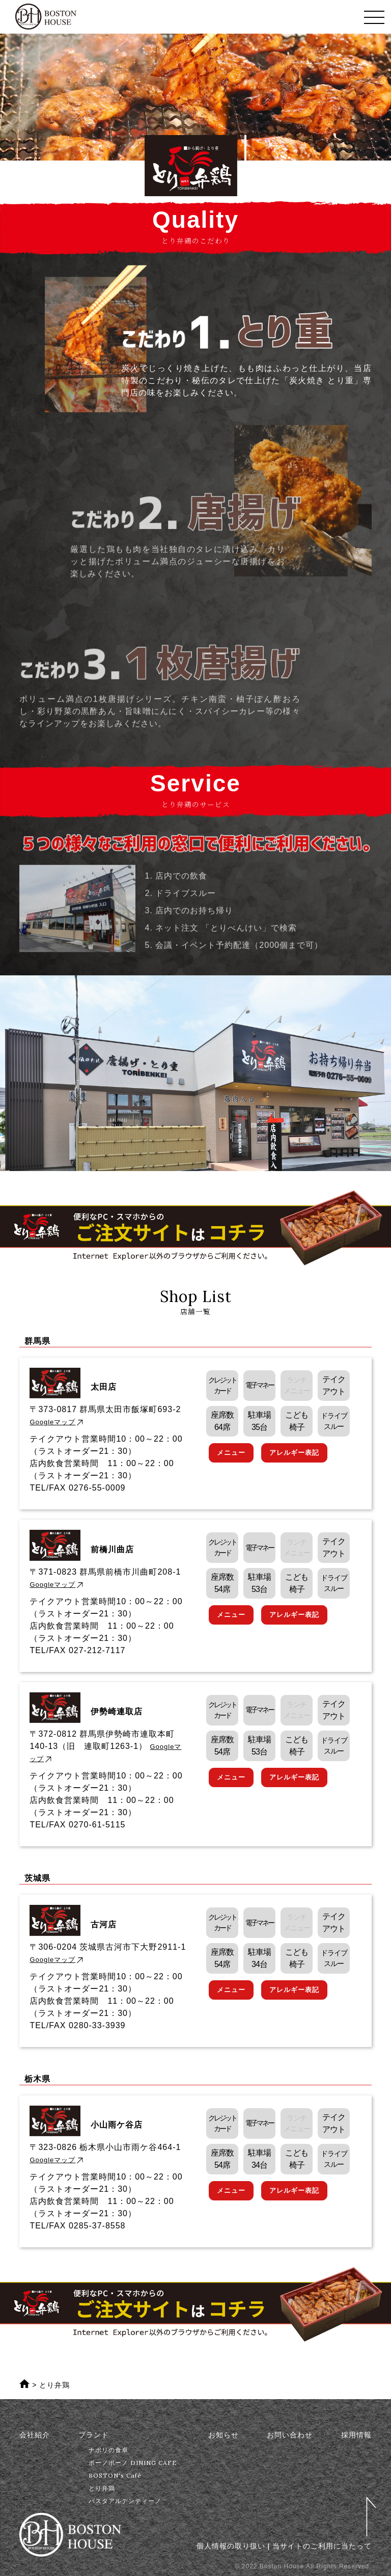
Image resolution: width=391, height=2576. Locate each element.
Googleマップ (57, 1422)
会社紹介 (34, 2434)
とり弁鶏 (102, 2488)
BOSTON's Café (115, 2475)
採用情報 (356, 2434)
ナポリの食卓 (108, 2450)
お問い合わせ (290, 2434)
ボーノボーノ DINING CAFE (133, 2462)
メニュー (231, 1452)
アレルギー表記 (294, 1452)
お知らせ (223, 2434)
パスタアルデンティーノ (125, 2501)
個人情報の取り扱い (231, 2546)
